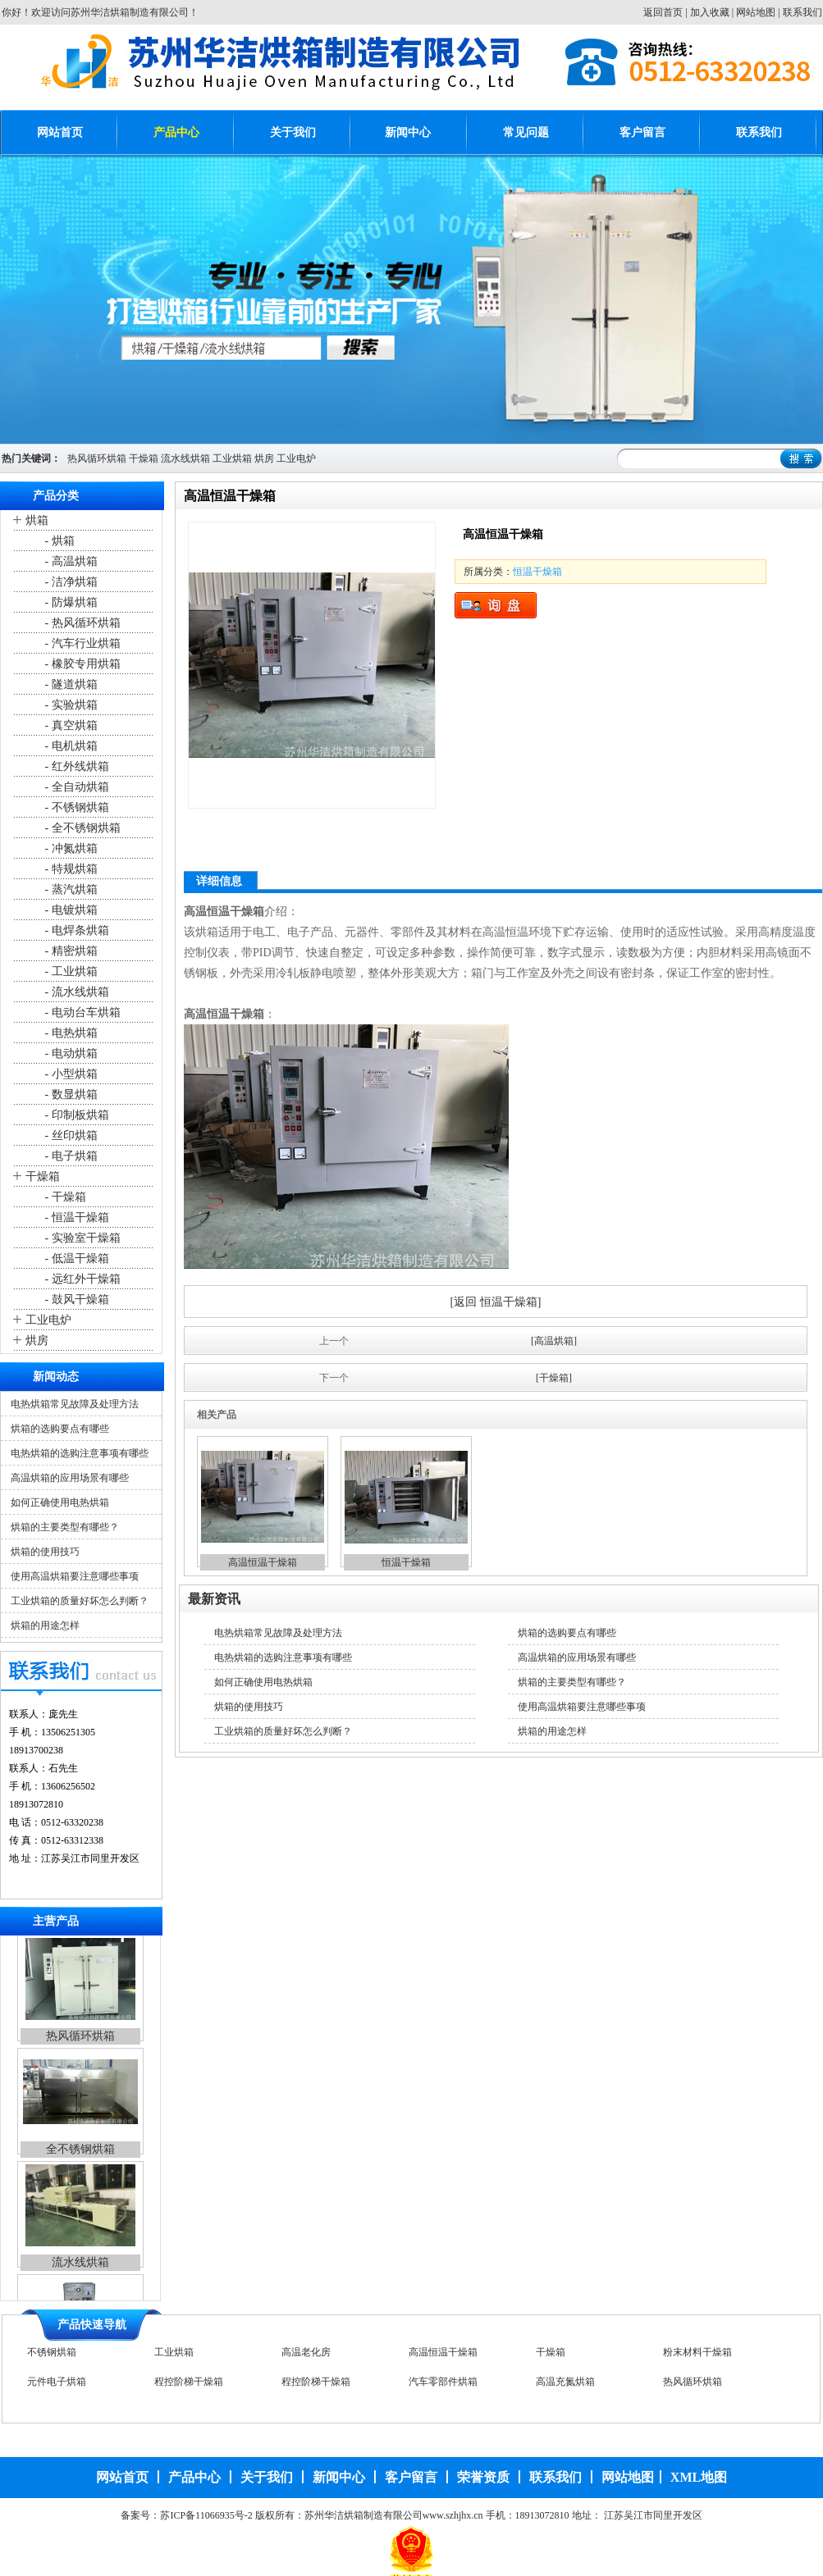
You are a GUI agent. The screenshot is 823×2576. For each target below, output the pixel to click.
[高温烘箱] (554, 1341)
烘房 (264, 458)
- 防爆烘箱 (70, 602)
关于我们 (293, 132)
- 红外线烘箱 (75, 766)
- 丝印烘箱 (70, 1135)
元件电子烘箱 (56, 2384)
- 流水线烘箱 (75, 992)
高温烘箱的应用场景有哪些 (70, 1478)
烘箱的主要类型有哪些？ (65, 1527)
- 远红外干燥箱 (81, 1279)
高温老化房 (306, 2354)
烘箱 (36, 520)
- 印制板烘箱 (75, 1115)
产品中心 (176, 132)
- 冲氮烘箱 (70, 848)
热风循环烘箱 (96, 458)
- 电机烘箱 (70, 746)
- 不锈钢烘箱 (75, 807)
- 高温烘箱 (70, 561)
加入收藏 (709, 12)
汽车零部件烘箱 (443, 2384)
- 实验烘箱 (70, 705)
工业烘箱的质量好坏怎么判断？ (80, 1601)
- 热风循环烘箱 (81, 623)
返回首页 (663, 12)
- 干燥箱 (64, 1197)
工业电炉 (296, 458)
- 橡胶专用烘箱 (81, 664)
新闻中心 (408, 132)
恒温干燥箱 (537, 571)
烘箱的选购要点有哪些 (60, 1428)
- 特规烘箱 (70, 869)
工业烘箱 (232, 458)
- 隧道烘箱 (70, 684)
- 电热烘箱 (70, 1033)
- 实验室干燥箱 (81, 1238)
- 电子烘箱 (70, 1156)
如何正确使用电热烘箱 (60, 1502)
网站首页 (60, 132)
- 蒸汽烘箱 (70, 889)
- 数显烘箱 (70, 1094)
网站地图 (755, 12)
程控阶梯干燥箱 (188, 2384)
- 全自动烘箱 (75, 787)
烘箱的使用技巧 (45, 1551)
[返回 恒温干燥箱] (496, 1302)
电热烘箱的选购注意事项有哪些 (80, 1453)
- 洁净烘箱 (70, 582)
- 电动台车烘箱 (81, 1012)
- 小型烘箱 (70, 1074)
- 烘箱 (58, 541)
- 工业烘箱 (70, 971)
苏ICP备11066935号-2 (206, 2515)
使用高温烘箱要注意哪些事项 (75, 1576)
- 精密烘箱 (70, 951)
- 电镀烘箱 (70, 910)
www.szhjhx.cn (453, 2515)
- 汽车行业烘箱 (81, 643)
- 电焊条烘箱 (75, 930)
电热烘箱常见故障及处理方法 (75, 1404)
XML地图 (698, 2477)
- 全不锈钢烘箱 (81, 828)
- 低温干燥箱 (75, 1258)
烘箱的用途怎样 (45, 1625)
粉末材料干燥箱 (697, 2354)
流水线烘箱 (185, 458)
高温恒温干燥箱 (262, 1562)
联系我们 (802, 12)
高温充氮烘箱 (565, 2384)
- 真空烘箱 (70, 725)
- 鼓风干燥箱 (75, 1299)
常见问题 (526, 132)
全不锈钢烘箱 (80, 2156)
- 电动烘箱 (70, 1053)
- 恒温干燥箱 (75, 1217)
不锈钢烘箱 (51, 2354)
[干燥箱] (554, 1378)
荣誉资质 (483, 2477)
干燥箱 (143, 458)
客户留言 (642, 132)
